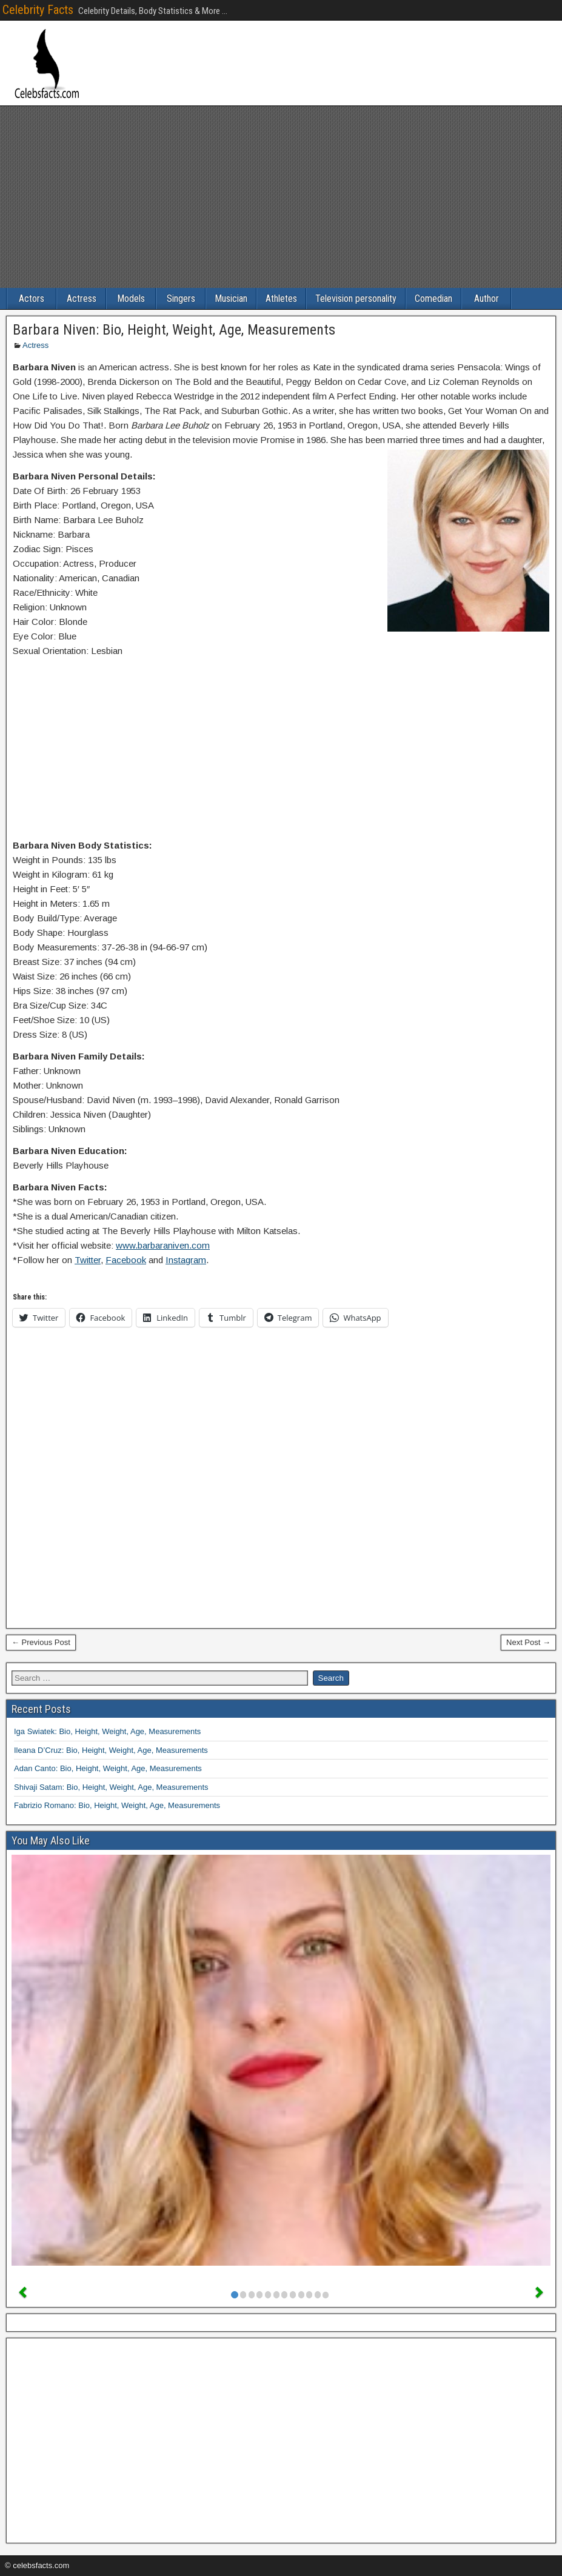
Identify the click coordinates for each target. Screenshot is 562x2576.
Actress (81, 298)
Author (486, 298)
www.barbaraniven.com (163, 1245)
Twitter (88, 1260)
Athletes (281, 298)
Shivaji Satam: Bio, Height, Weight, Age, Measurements (111, 1787)
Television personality (355, 298)
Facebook (125, 1260)
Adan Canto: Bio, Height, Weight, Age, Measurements (108, 1768)
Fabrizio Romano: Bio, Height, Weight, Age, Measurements (117, 1805)
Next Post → (528, 1642)
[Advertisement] (281, 197)
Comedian (433, 298)
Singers (181, 298)
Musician (231, 298)
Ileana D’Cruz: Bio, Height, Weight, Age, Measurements (111, 1750)
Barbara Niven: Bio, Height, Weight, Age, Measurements (174, 329)
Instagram (186, 1260)
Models (131, 298)
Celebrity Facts (37, 9)
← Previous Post (41, 1642)
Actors (31, 298)
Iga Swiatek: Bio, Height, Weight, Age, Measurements (107, 1731)
